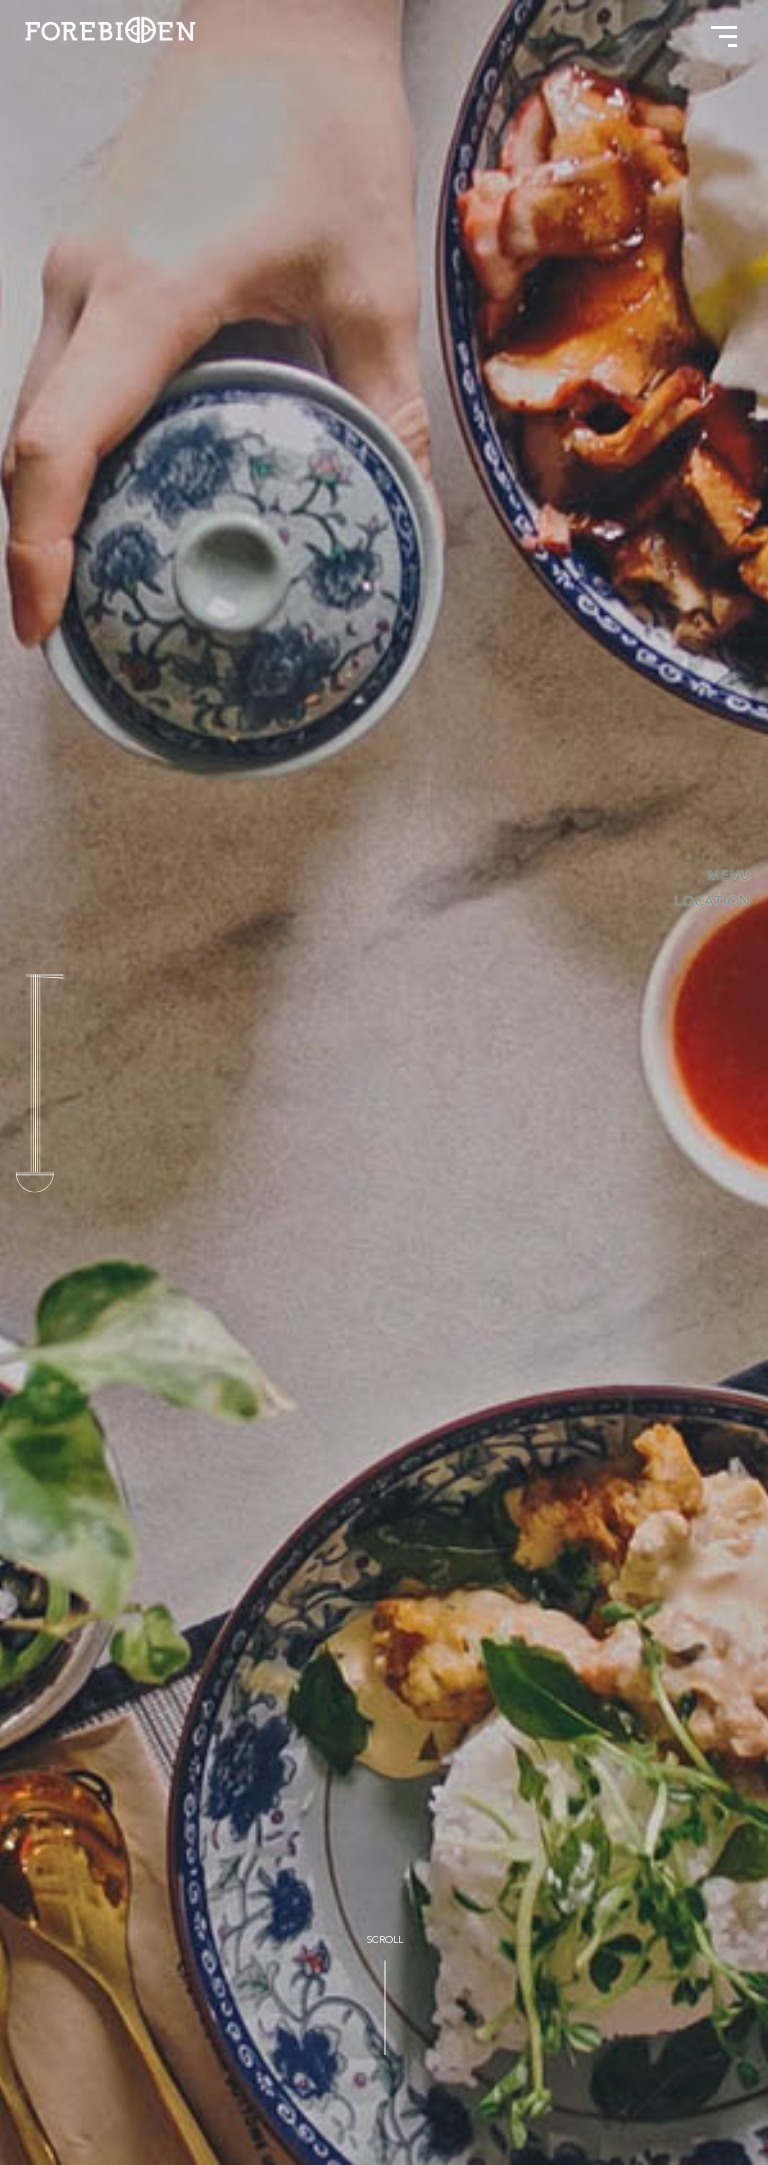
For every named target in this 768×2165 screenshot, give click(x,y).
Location (715, 902)
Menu (731, 876)
